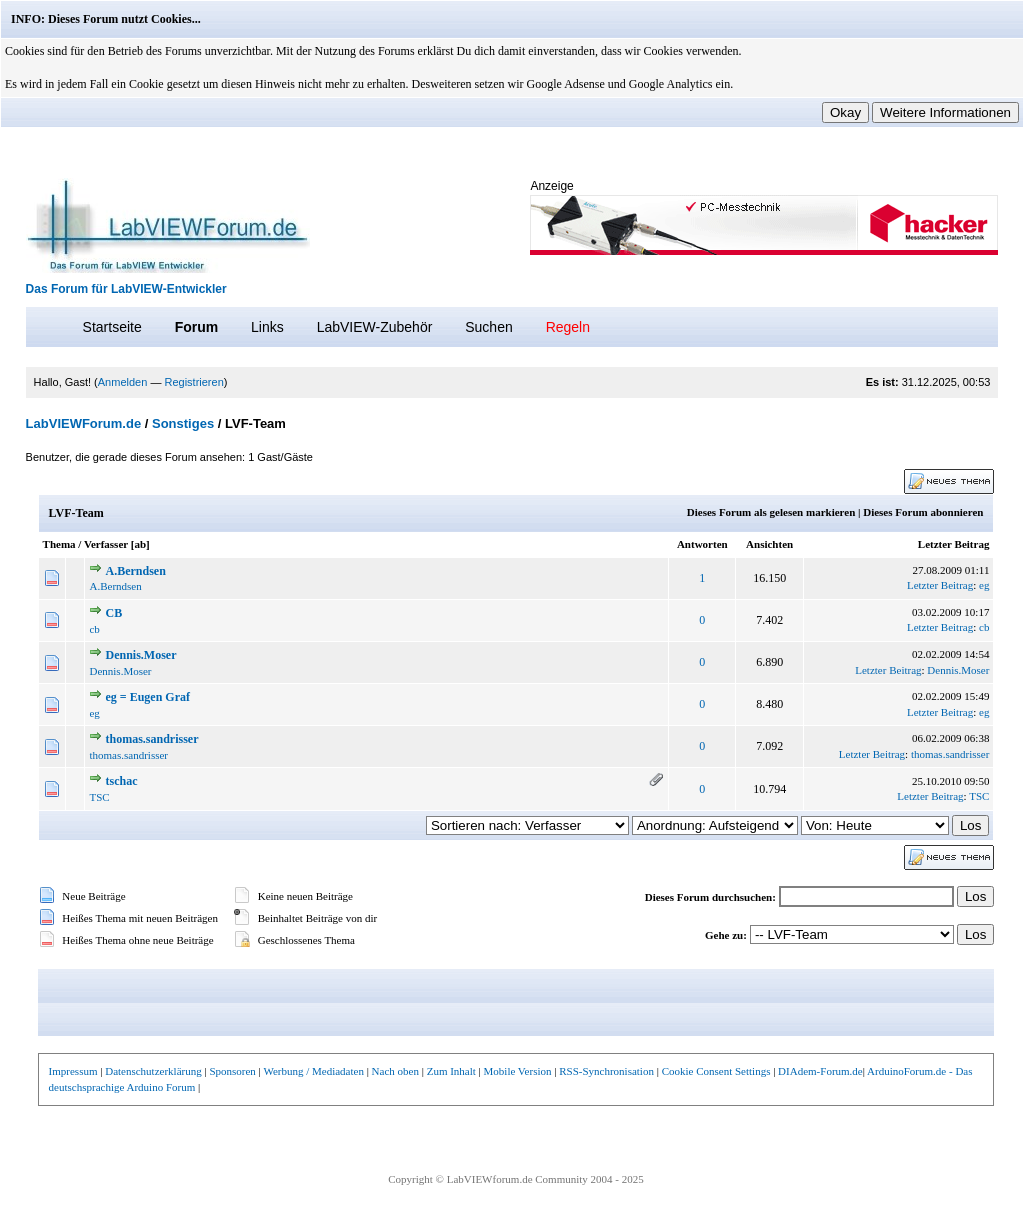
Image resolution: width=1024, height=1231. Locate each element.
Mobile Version (518, 1071)
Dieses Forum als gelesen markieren (771, 512)
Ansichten (769, 544)
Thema (59, 544)
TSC (99, 797)
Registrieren (193, 382)
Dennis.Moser (140, 655)
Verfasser (106, 544)
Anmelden (123, 382)
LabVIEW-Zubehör (375, 327)
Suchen (488, 327)
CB (113, 613)
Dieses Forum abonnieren (923, 512)
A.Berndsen (135, 571)
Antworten (702, 544)
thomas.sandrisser (151, 739)
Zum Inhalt (451, 1071)
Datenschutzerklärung (153, 1071)
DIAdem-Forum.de (820, 1071)
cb (94, 629)
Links (267, 327)
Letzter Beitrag (954, 544)
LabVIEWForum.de (84, 423)
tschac (121, 781)
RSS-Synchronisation (606, 1071)
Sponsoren (232, 1071)
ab (140, 544)
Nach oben (395, 1071)
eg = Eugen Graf (147, 697)
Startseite (112, 327)
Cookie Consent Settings (716, 1071)
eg (984, 585)
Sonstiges (183, 423)
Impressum (73, 1071)
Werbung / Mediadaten (313, 1071)
